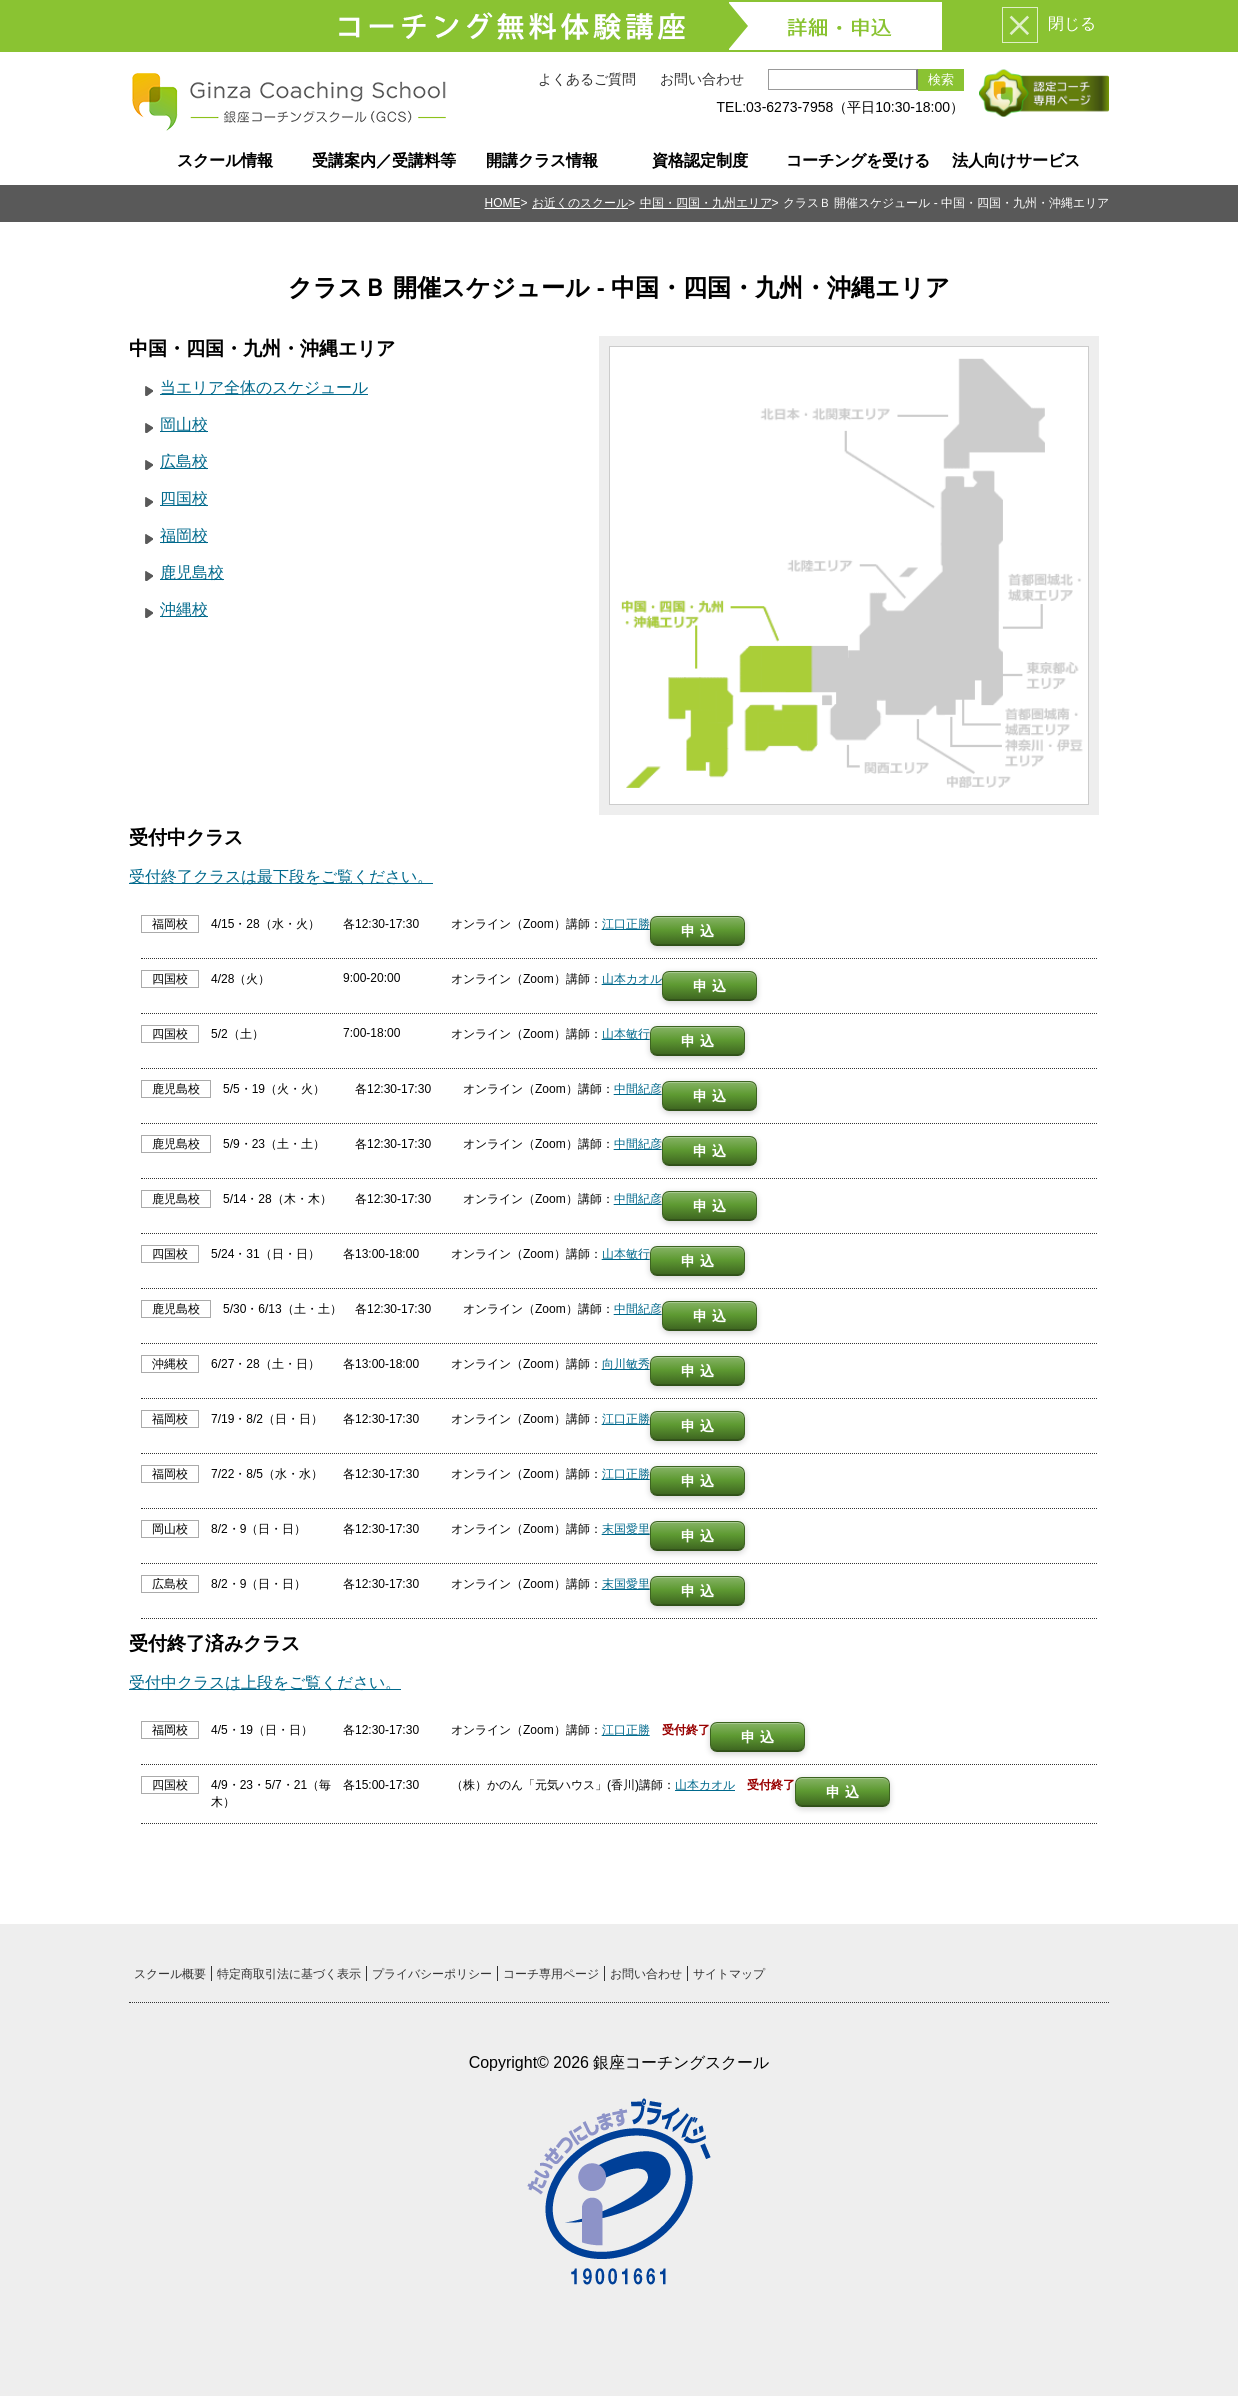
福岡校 (184, 535)
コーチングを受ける (858, 160)
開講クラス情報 (542, 160)
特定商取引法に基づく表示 (289, 1974)
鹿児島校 (192, 572)
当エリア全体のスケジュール (264, 387)
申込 (700, 931)
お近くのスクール (580, 203)
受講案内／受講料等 (384, 160)
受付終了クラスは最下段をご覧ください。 (281, 876)
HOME (503, 203)
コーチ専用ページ (551, 1974)
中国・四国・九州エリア (706, 203)
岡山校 (184, 424)
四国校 (184, 498)
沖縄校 (184, 609)
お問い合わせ (702, 79)
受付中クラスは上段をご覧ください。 (265, 1682)
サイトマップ (729, 1974)
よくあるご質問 (587, 79)
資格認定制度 (700, 160)
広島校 (184, 461)
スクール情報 (225, 160)
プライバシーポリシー (432, 1974)
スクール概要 (170, 1974)
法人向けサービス (1016, 160)
